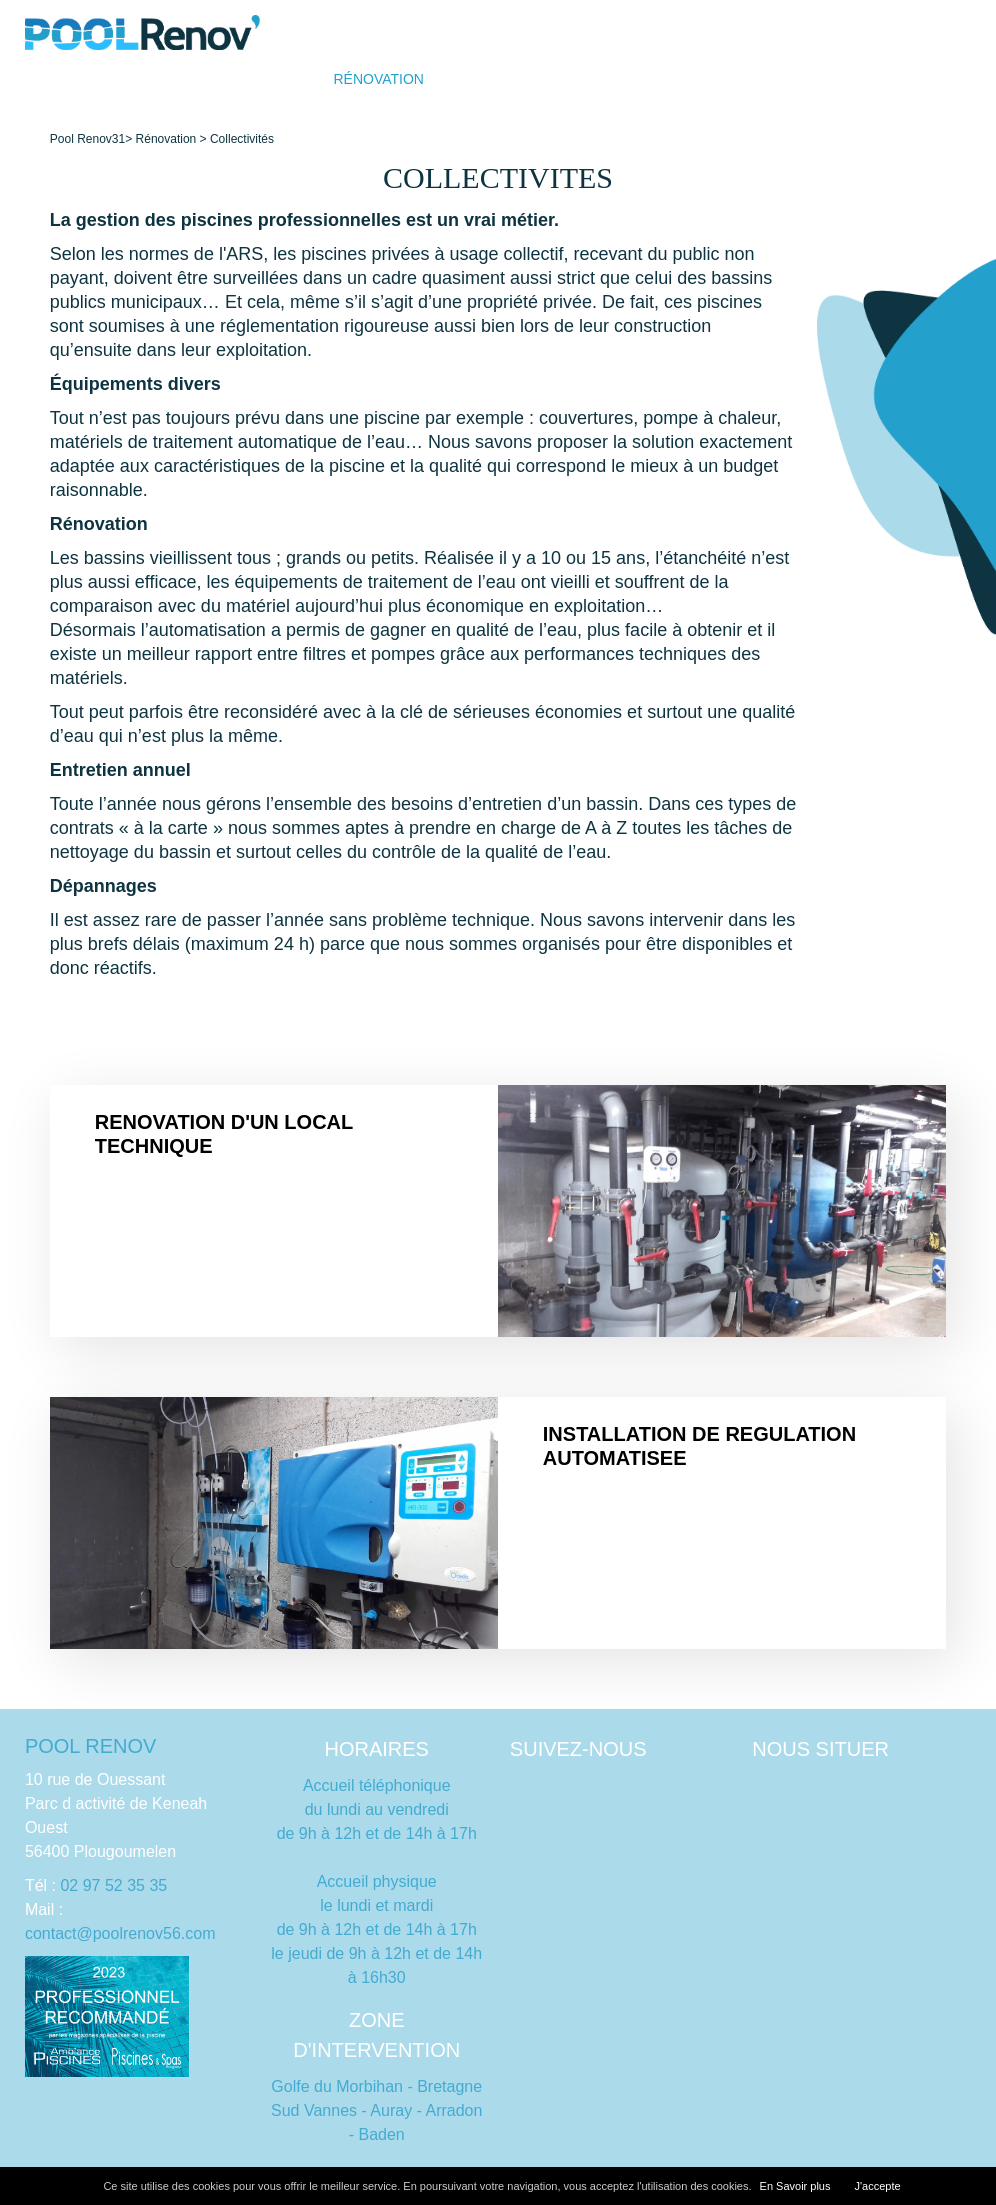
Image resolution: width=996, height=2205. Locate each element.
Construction (263, 79)
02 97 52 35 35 (113, 1885)
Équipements (833, 79)
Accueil (162, 79)
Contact (930, 79)
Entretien (626, 79)
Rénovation (378, 79)
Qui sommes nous (505, 79)
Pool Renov (81, 139)
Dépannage (724, 79)
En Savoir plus (795, 2186)
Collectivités (242, 139)
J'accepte (877, 2186)
